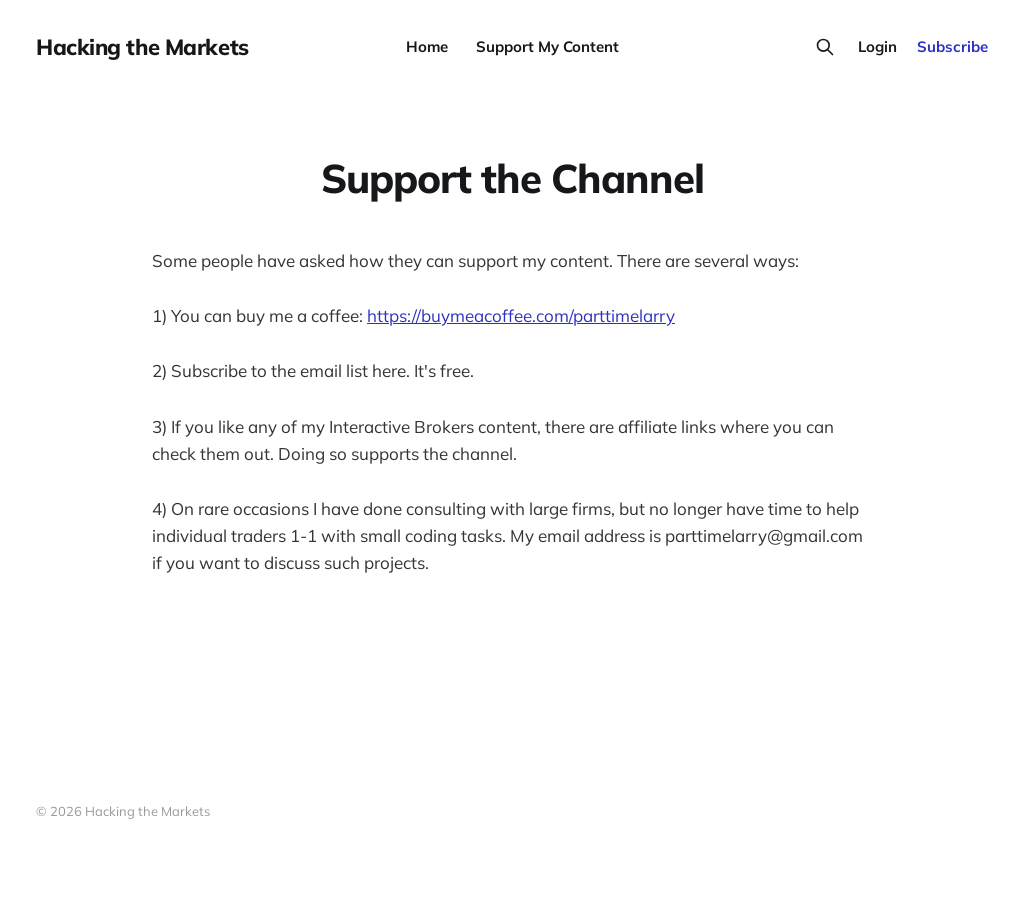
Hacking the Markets (142, 47)
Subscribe (952, 46)
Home (427, 46)
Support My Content (547, 46)
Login (877, 46)
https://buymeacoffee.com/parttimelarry (521, 315)
